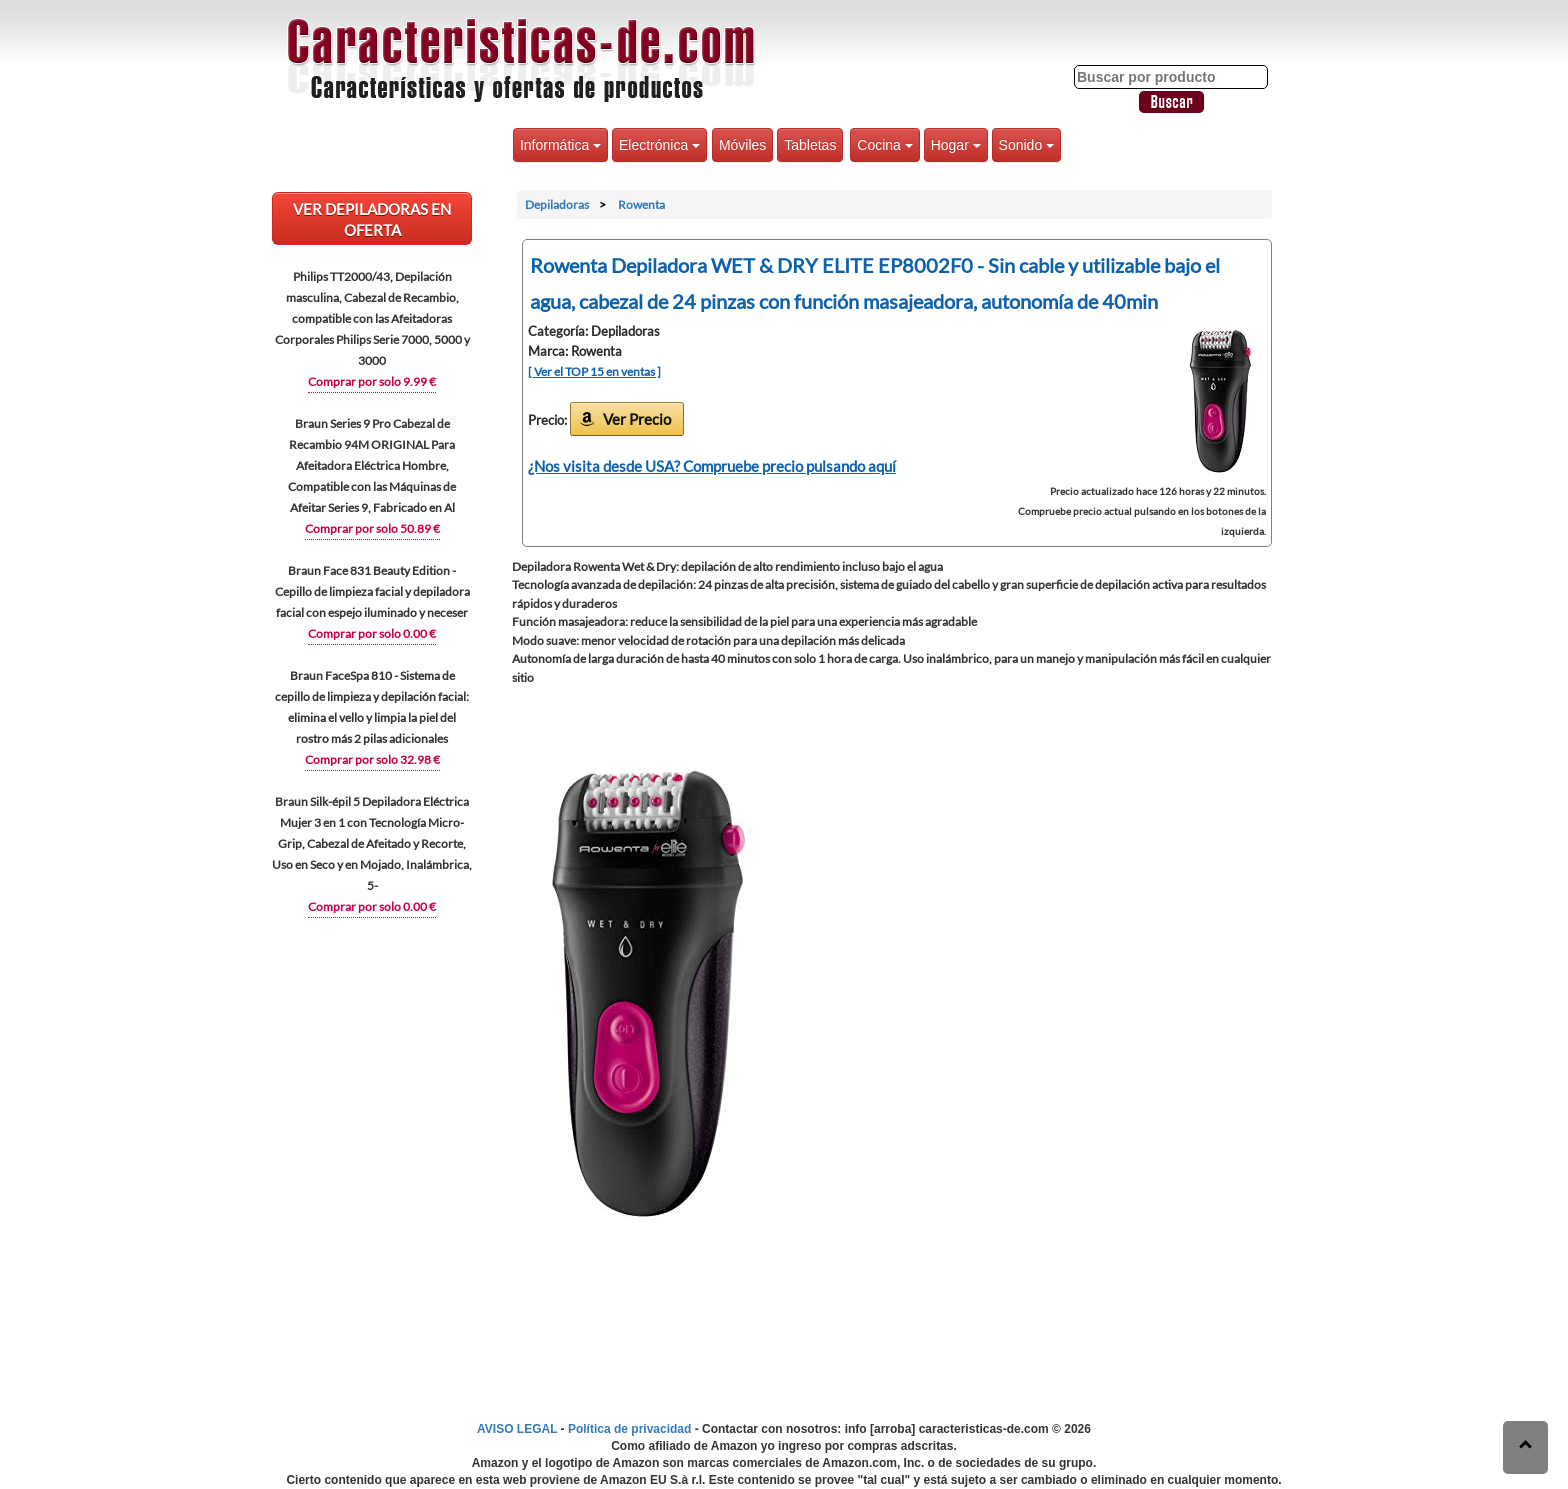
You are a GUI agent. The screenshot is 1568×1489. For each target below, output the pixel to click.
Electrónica (659, 145)
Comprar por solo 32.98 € (372, 759)
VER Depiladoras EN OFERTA (372, 219)
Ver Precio (637, 419)
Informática (560, 145)
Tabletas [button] (810, 145)
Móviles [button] (742, 145)
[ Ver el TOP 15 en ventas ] (594, 371)
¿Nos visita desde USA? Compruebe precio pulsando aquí (712, 466)
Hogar (956, 145)
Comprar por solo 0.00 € (372, 633)
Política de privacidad (629, 1429)
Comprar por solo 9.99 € (372, 381)
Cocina (884, 145)
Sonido (1026, 145)
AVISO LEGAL (517, 1429)
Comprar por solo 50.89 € (372, 528)
